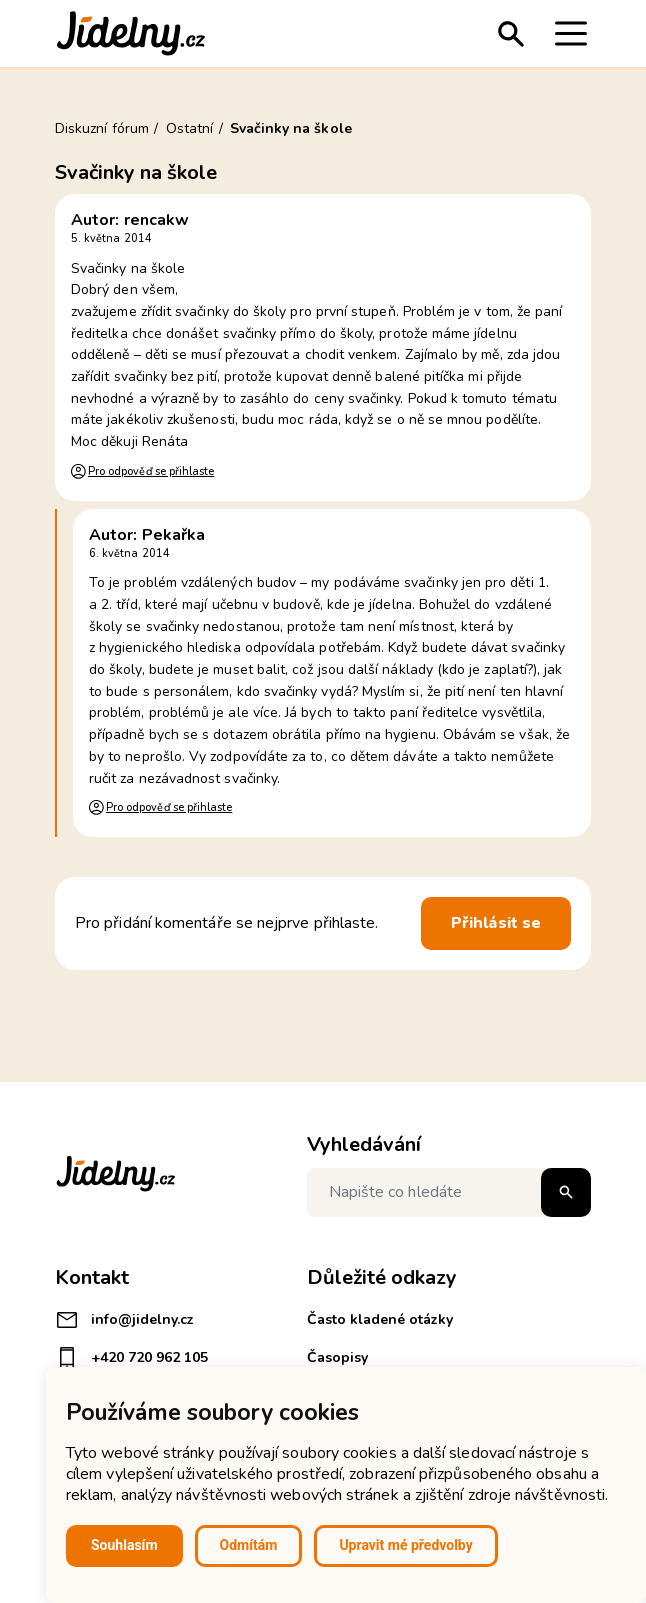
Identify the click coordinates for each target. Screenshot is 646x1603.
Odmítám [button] (249, 1545)
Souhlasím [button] (124, 1545)
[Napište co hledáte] (449, 1192)
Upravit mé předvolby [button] (405, 1545)
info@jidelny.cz (124, 1320)
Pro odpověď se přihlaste (151, 471)
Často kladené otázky (380, 1319)
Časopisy (337, 1357)
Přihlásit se (496, 923)
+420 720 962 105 (131, 1358)
